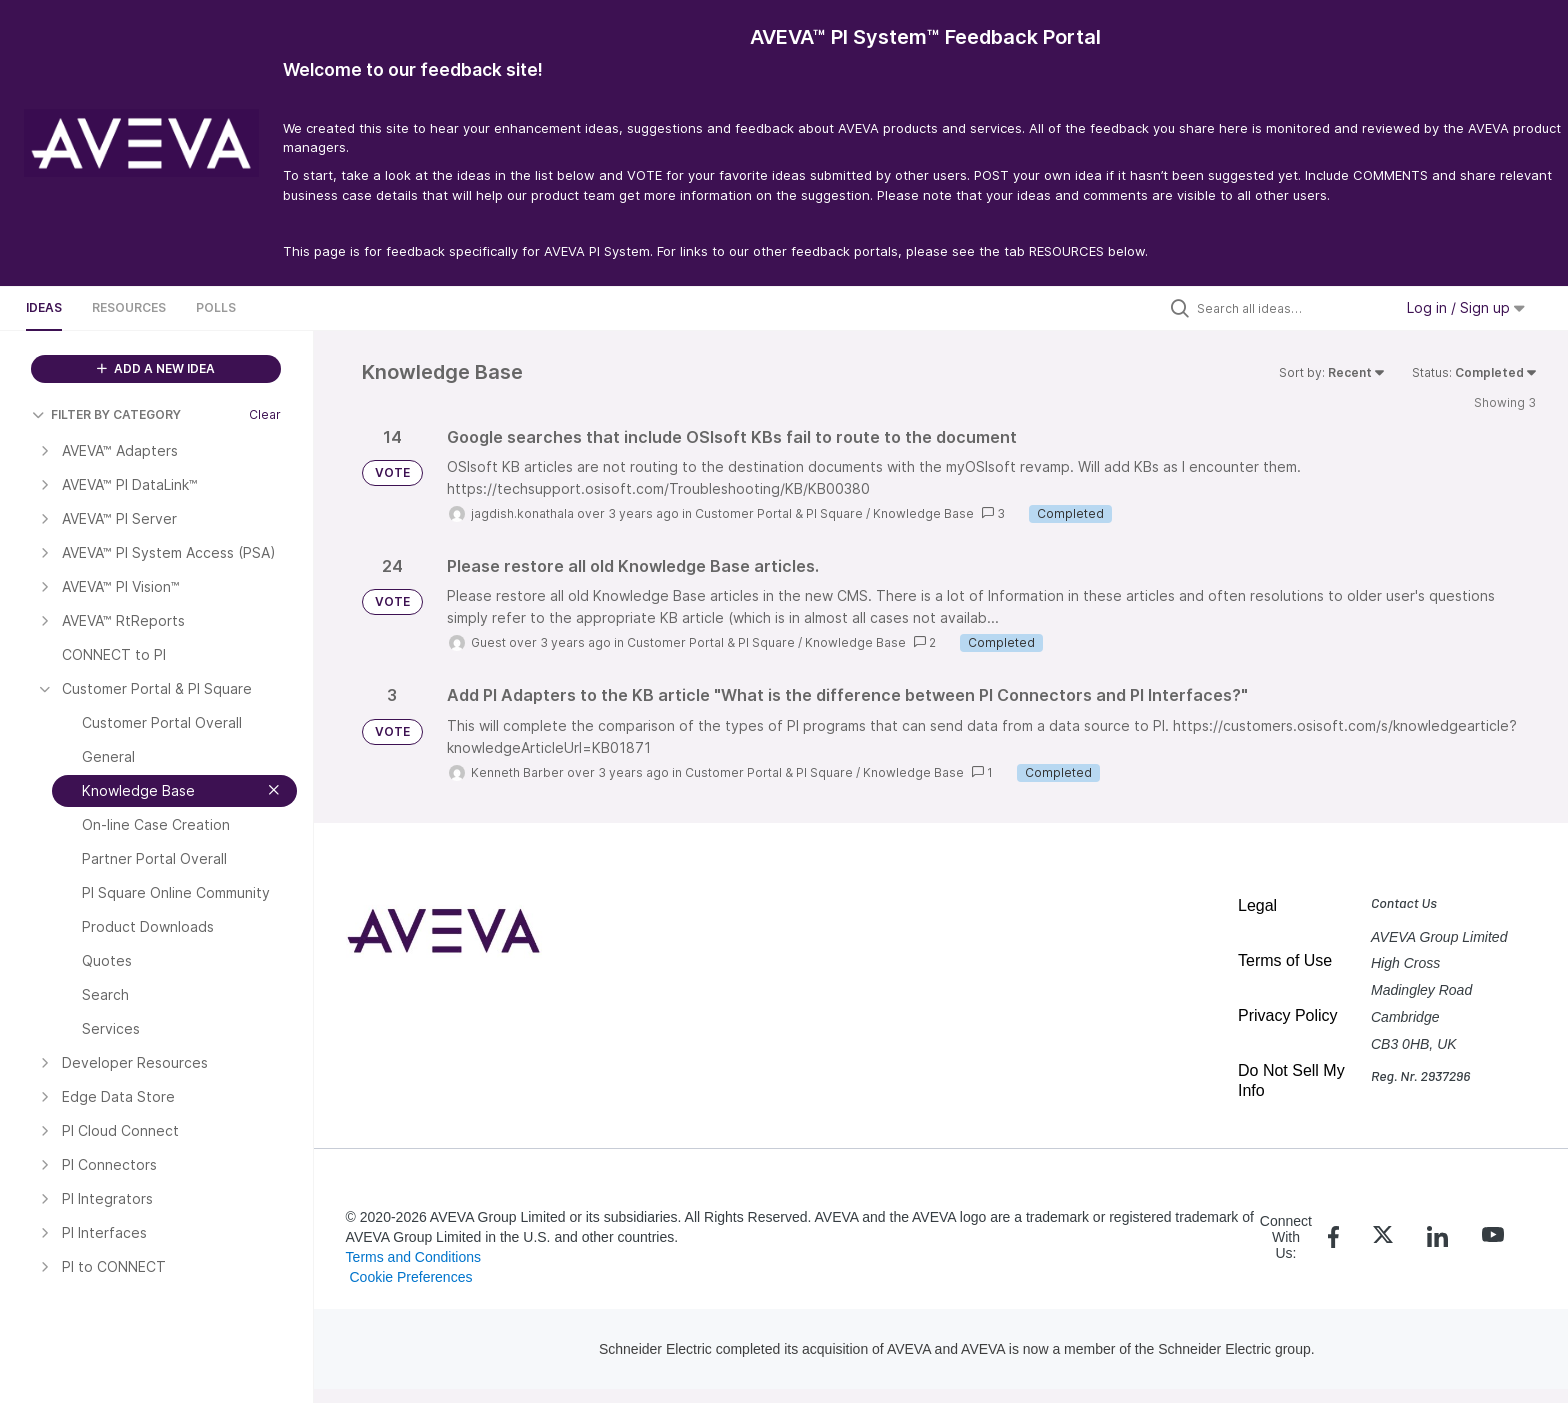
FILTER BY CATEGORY (106, 414)
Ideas (44, 307)
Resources (129, 307)
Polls (216, 307)
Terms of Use (1285, 960)
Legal (1257, 905)
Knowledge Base (923, 513)
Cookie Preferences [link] (410, 1277)
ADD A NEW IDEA (156, 368)
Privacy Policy (1288, 1015)
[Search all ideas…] (1290, 308)
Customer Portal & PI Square (779, 513)
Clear (265, 414)
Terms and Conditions (413, 1257)
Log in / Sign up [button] (1466, 307)
